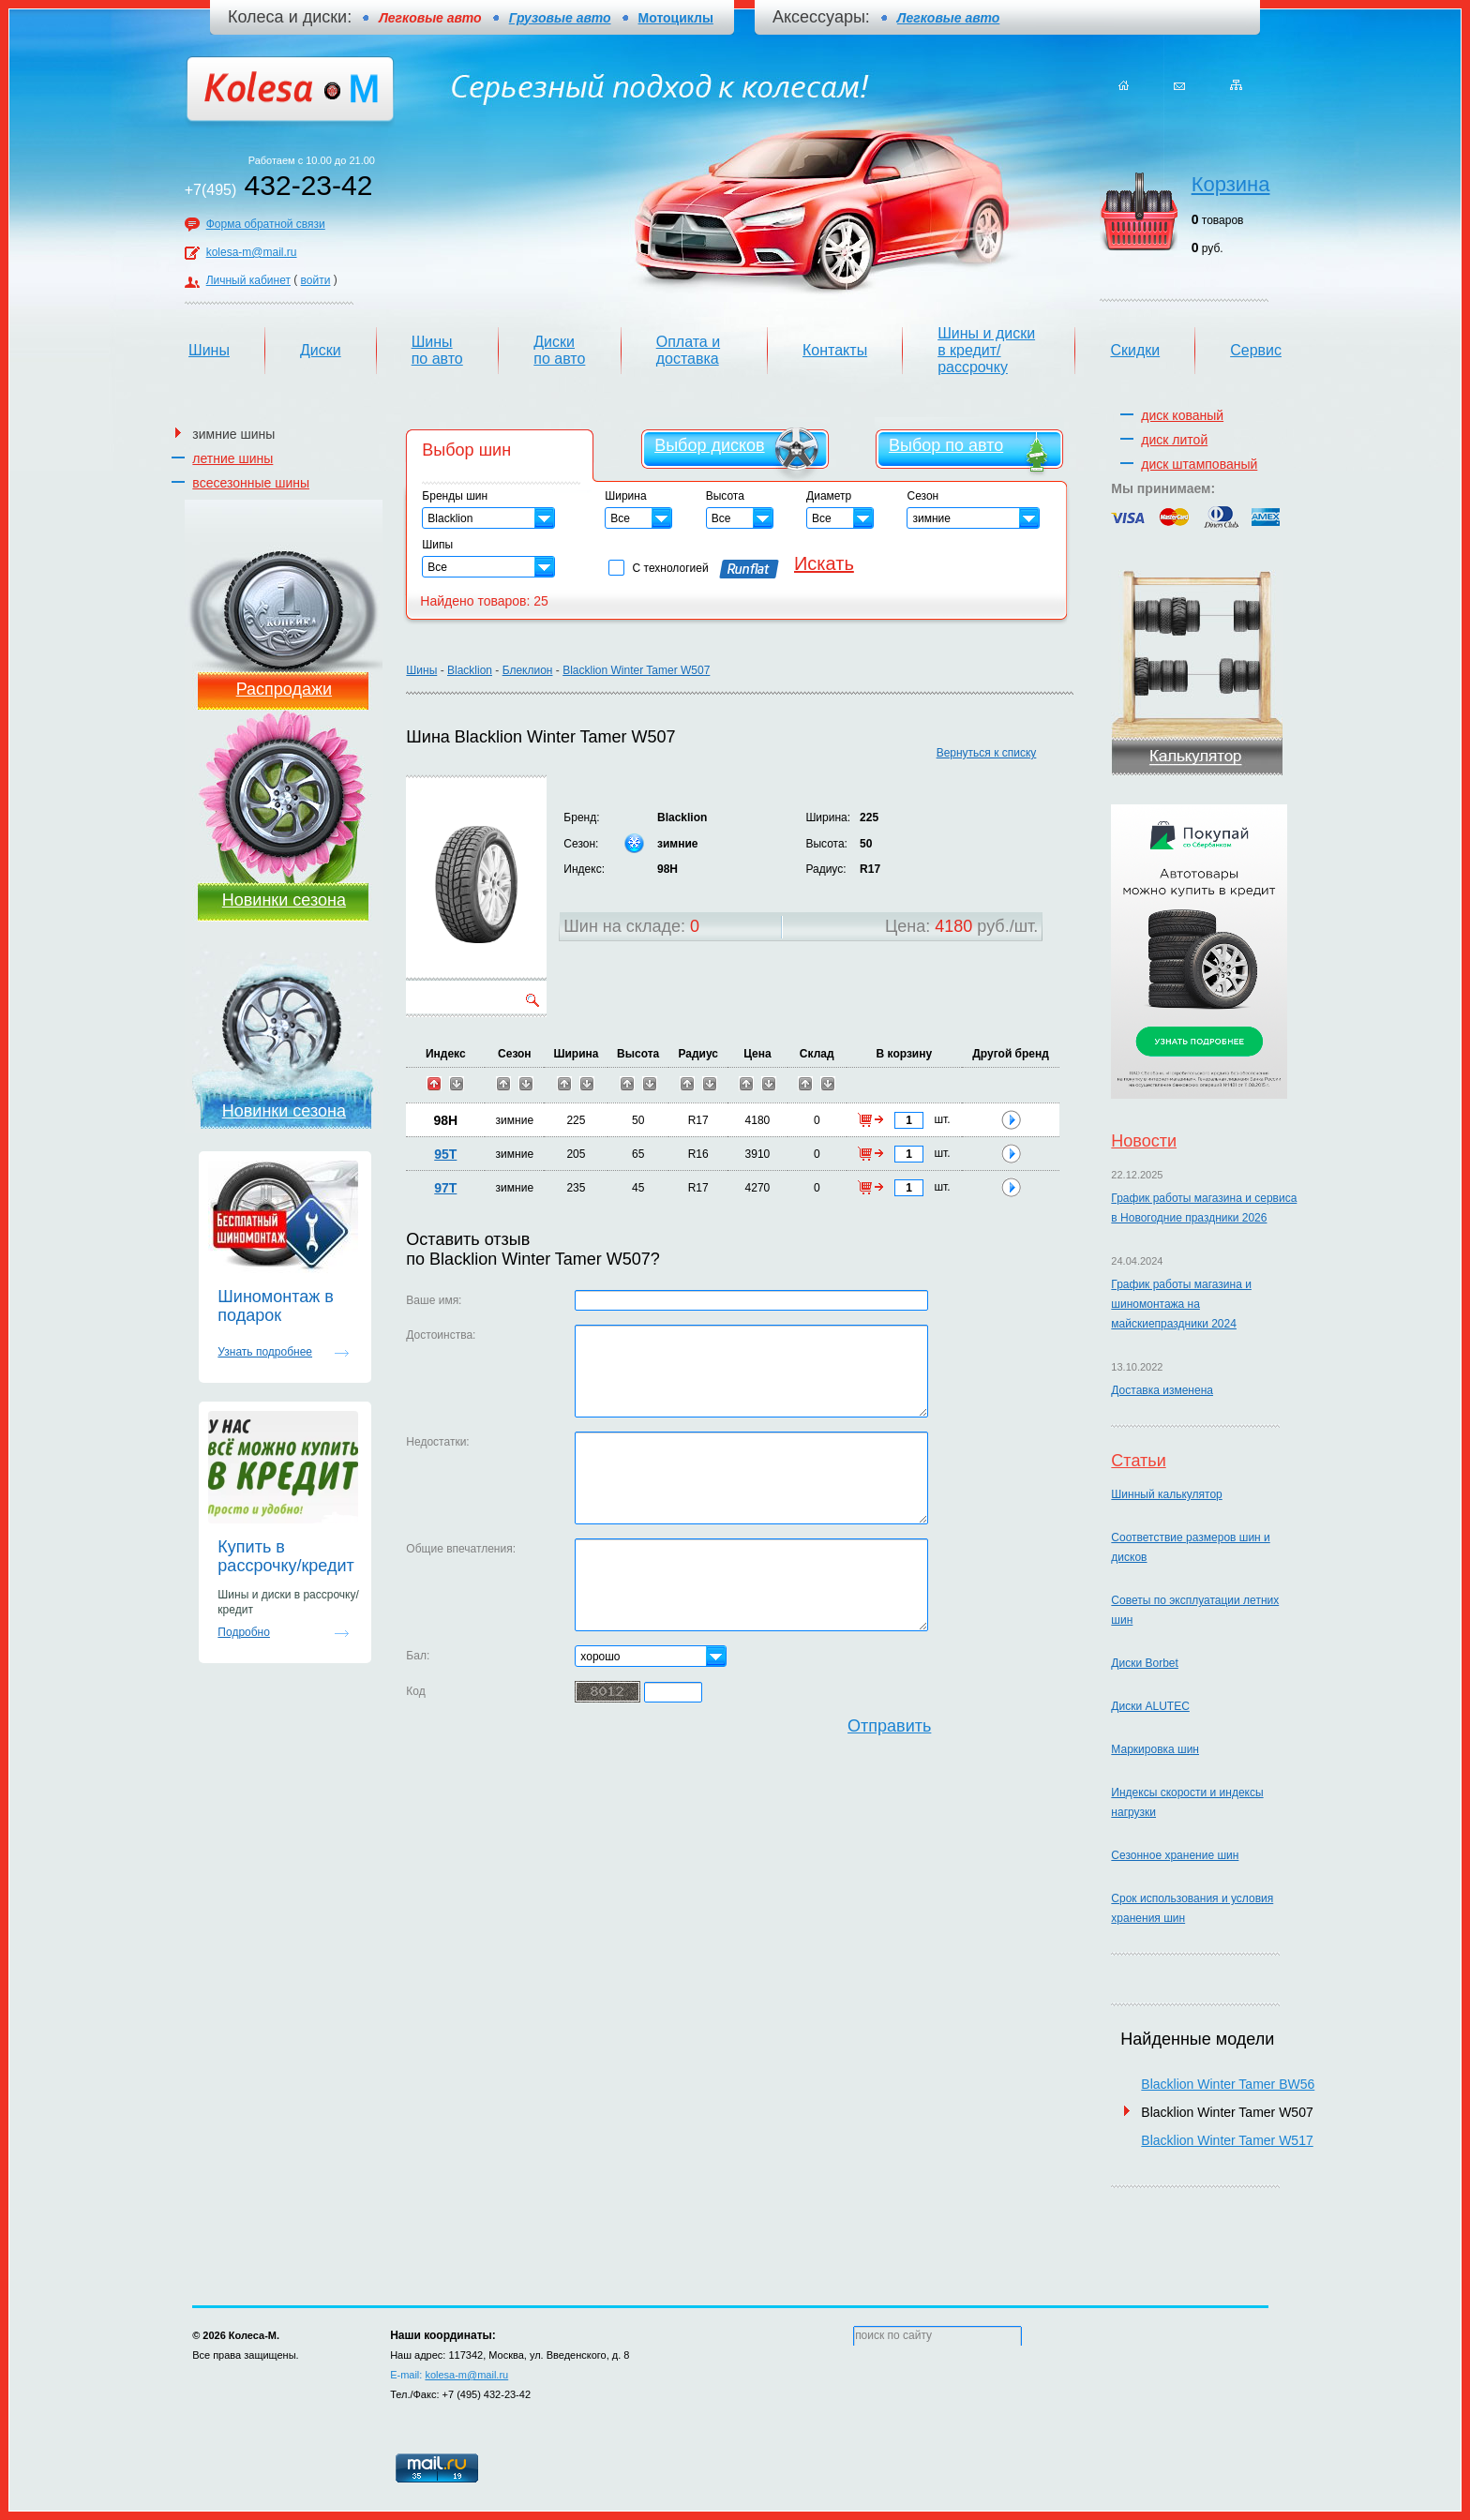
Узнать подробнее (265, 1351)
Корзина (1231, 184)
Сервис (1256, 350)
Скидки (1135, 350)
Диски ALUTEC (1150, 1706)
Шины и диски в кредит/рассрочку (986, 350)
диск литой (1174, 439)
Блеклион (527, 670)
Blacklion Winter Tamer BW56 (1227, 2084)
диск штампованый (1199, 464)
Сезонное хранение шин (1174, 1855)
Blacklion (469, 670)
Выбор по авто (946, 445)
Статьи (1138, 1460)
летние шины (232, 458)
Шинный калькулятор (1166, 1494)
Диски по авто (559, 350)
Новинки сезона (284, 900)
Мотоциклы (675, 17)
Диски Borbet (1144, 1663)
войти (316, 280)
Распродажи (284, 689)
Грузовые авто (560, 17)
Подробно (244, 1632)
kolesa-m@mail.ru (251, 252)
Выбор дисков (709, 445)
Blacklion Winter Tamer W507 (636, 670)
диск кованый (1182, 415)
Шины (209, 350)
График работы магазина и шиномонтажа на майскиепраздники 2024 (1181, 1304)
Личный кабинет (248, 280)
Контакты (834, 350)
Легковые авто (948, 17)
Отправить (889, 1726)
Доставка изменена (1162, 1390)
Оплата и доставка (688, 350)
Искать (824, 563)
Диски (320, 350)
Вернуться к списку (987, 752)
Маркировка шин (1155, 1749)
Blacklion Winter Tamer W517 (1226, 2140)
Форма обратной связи (265, 224)
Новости (1144, 1141)
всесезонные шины (250, 482)
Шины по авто (437, 350)
